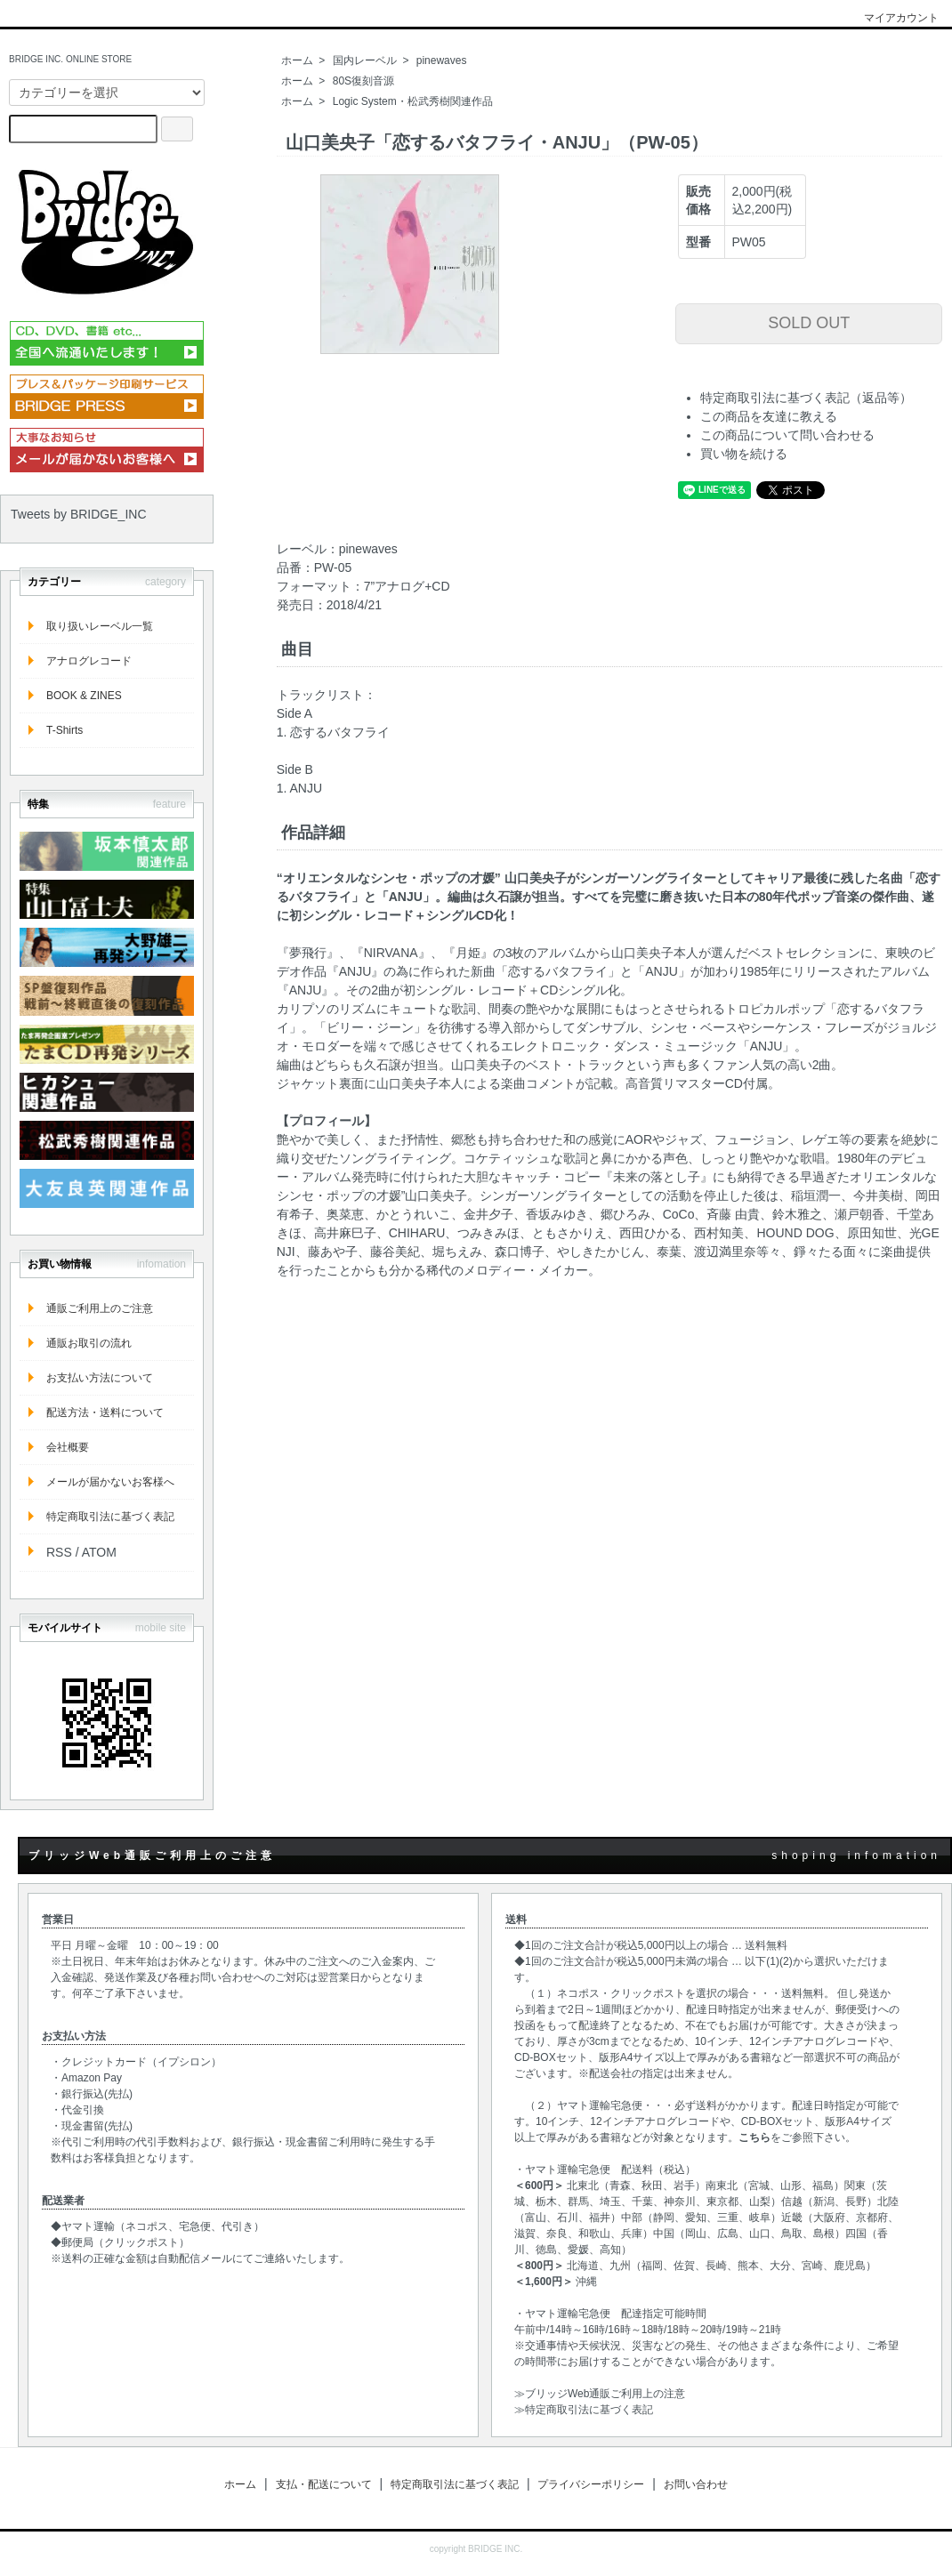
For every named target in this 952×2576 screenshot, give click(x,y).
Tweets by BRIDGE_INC (79, 514)
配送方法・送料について (105, 1412)
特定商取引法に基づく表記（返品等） (806, 397)
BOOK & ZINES (84, 695)
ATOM (99, 1552)
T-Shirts (64, 730)
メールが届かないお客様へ (110, 1482)
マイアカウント (892, 18)
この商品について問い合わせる (787, 435)
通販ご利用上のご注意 (99, 1308)
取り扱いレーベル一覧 (99, 626)
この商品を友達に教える (768, 416)
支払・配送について (324, 2484)
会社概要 (67, 1447)
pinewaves (441, 60)
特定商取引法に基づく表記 (110, 1516)
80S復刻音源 (363, 81)
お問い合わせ (696, 2484)
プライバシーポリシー (590, 2484)
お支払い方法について (99, 1378)
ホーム (297, 60)
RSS (59, 1552)
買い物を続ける (743, 454)
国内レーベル (365, 60)
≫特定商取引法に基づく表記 (583, 2409)
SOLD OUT (809, 323)
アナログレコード (89, 661)
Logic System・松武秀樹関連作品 (413, 101)
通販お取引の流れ (89, 1343)
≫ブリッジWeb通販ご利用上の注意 (599, 2393)
